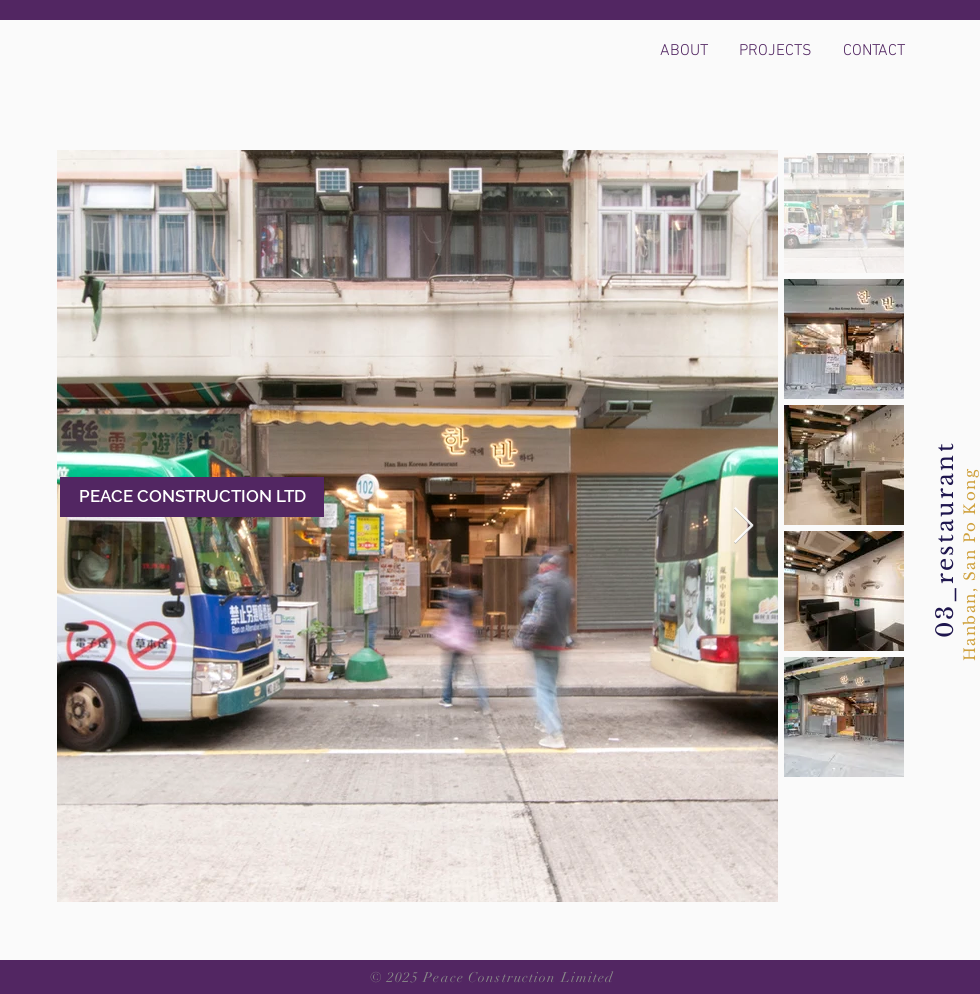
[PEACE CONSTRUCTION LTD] (192, 497)
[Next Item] (743, 526)
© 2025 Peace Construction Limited (492, 977)
